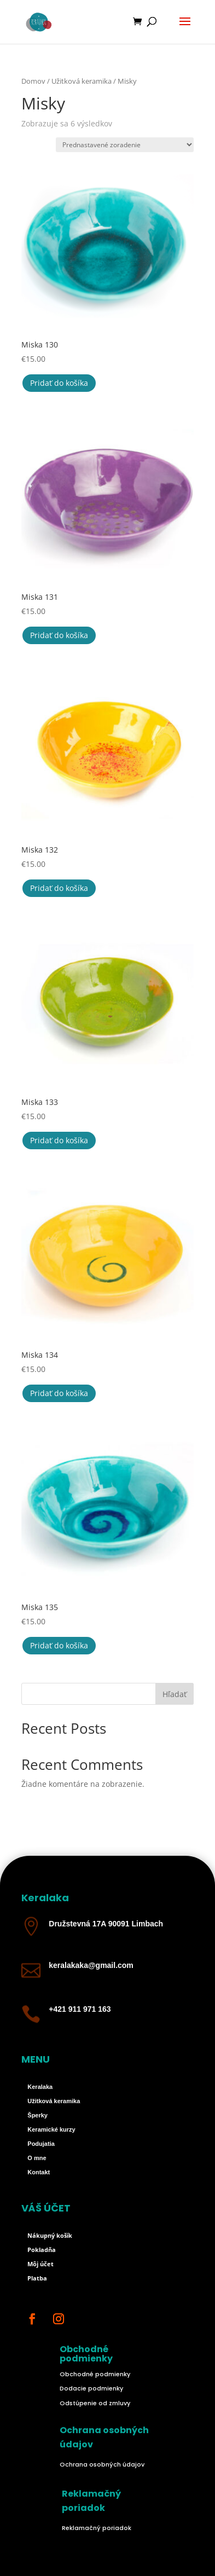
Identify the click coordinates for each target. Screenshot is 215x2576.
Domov (33, 81)
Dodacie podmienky (91, 2388)
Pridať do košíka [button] (59, 383)
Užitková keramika (81, 81)
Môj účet (40, 2264)
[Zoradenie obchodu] (125, 144)
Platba (37, 2278)
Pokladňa (41, 2249)
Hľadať (174, 1694)
